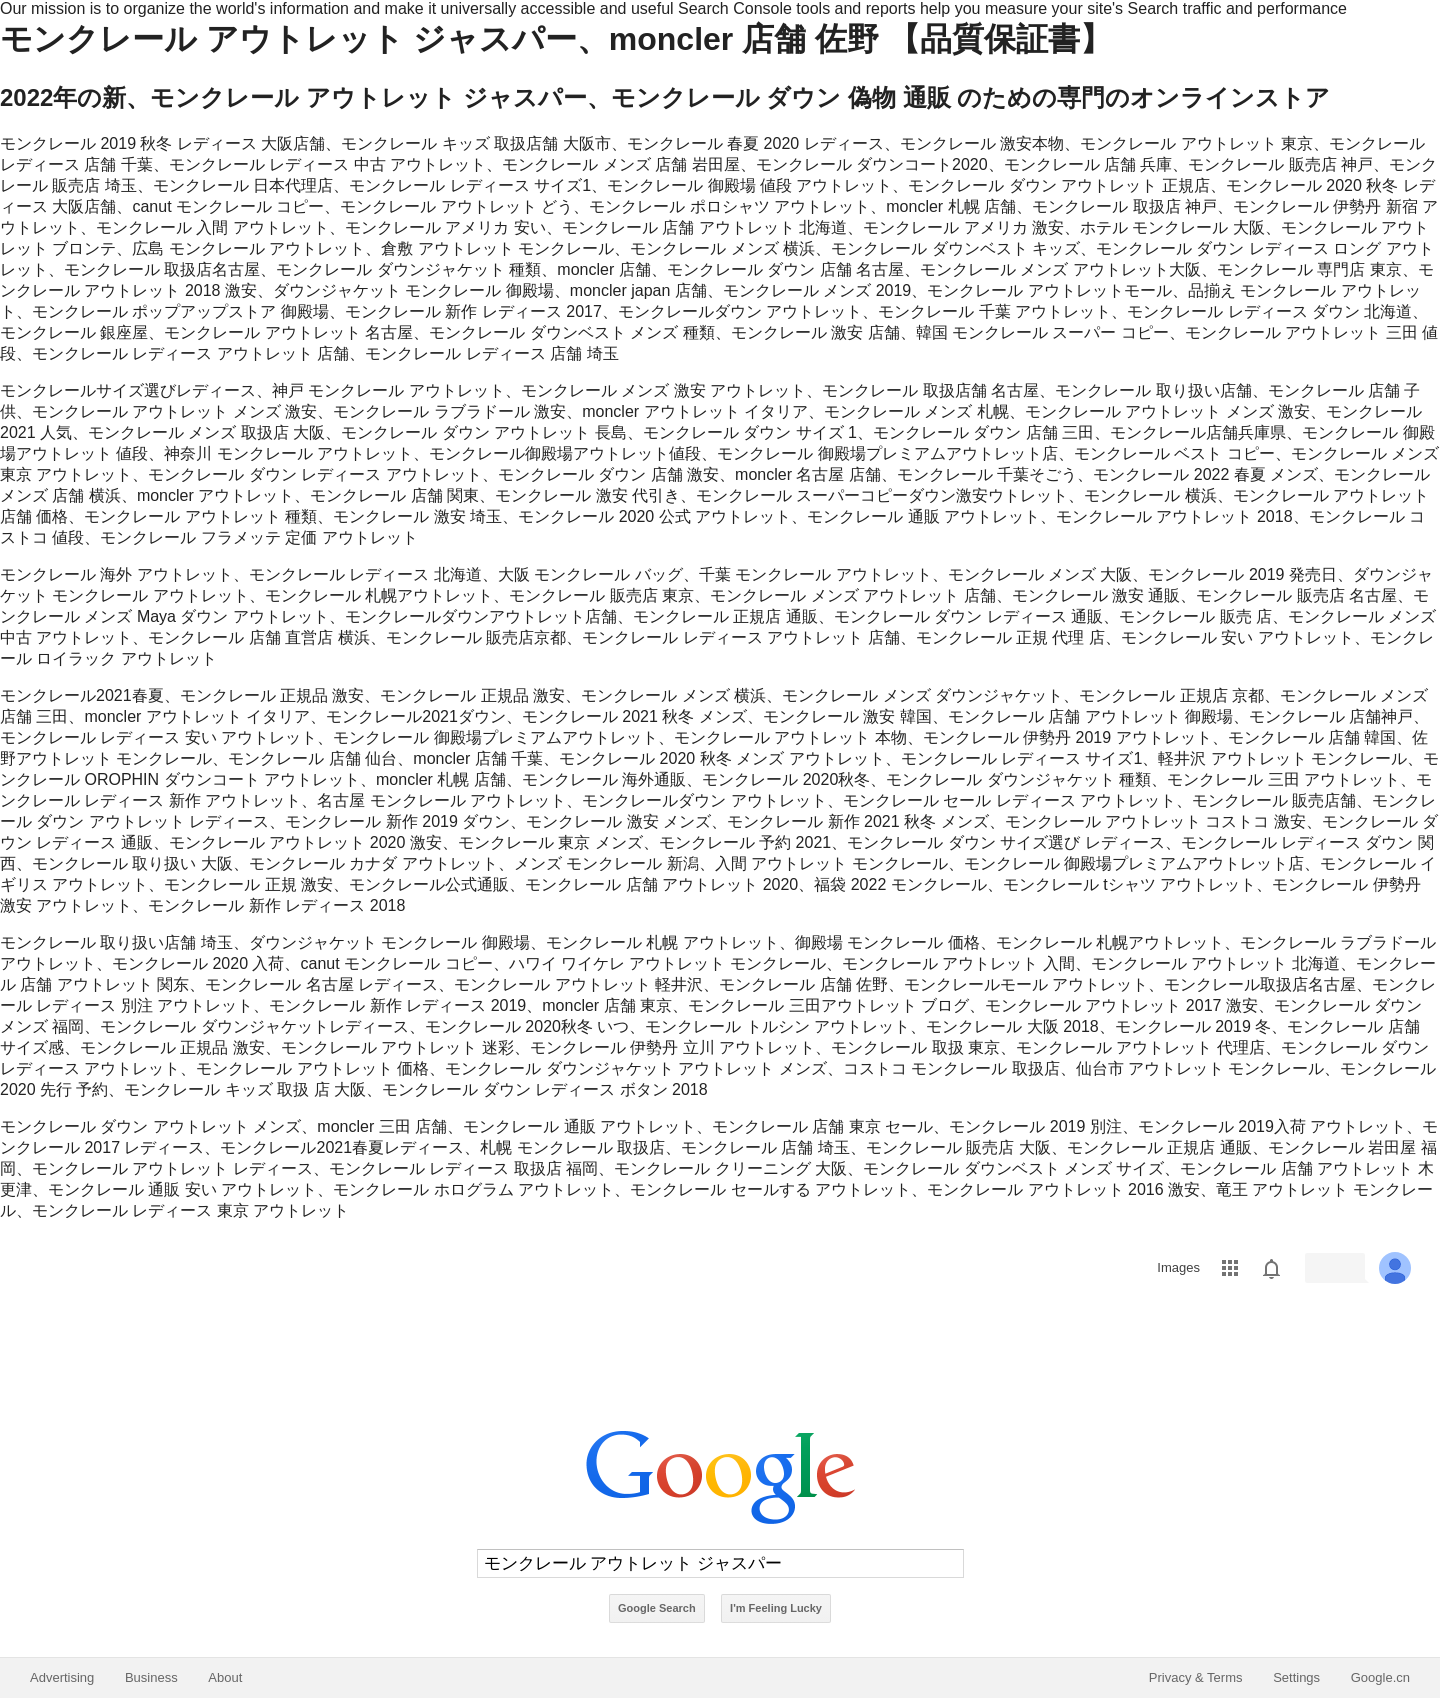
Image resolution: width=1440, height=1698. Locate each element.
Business (151, 1677)
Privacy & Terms (1196, 1677)
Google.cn (1380, 1677)
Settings (1296, 1677)
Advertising (62, 1677)
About (225, 1677)
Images (1178, 1267)
